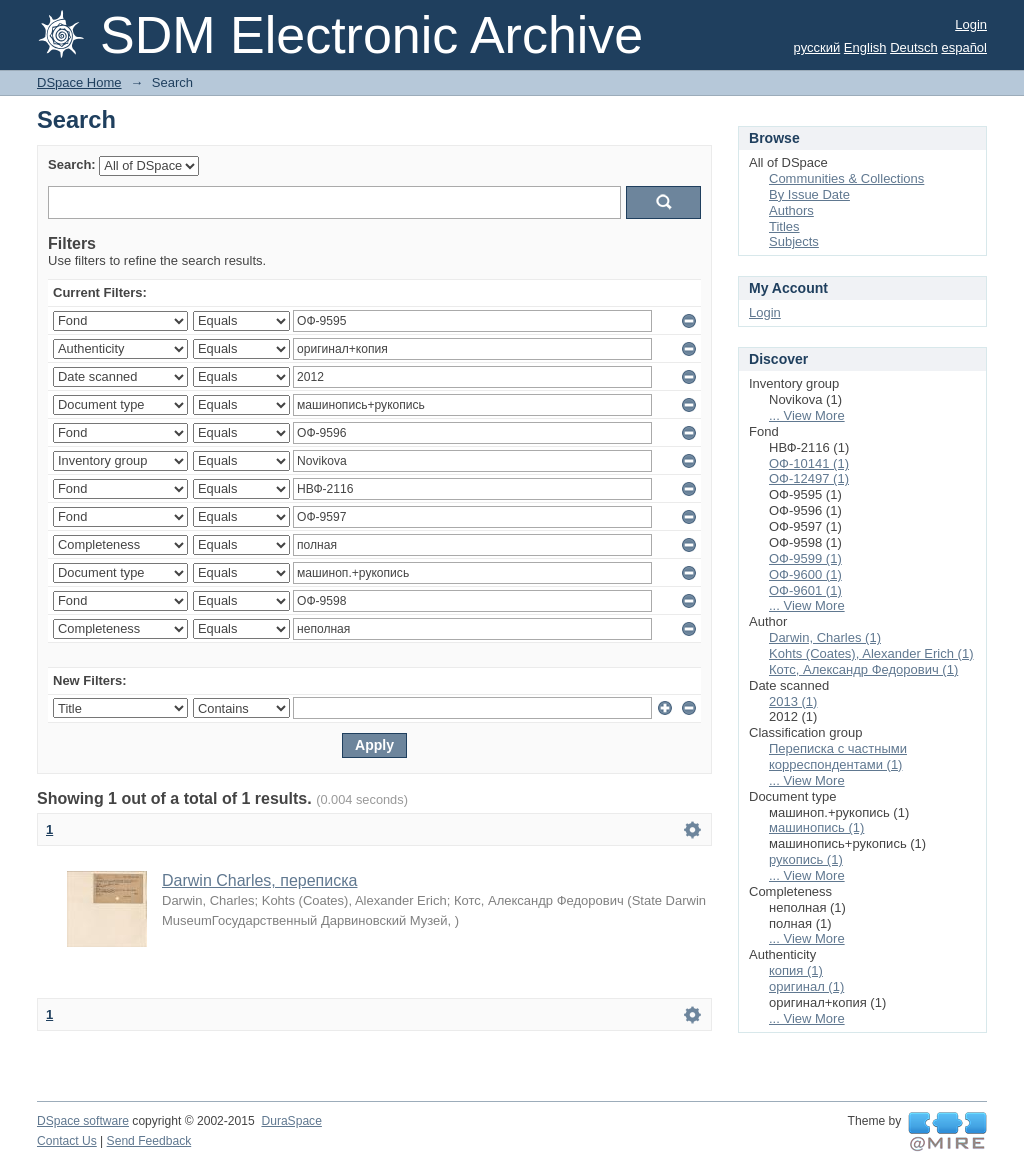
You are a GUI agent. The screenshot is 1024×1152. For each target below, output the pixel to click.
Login (971, 24)
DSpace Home (79, 82)
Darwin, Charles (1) (825, 637)
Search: (72, 164)
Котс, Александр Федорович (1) (863, 669)
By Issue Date (809, 194)
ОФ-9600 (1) (805, 574)
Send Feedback (149, 1141)
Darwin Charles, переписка (259, 880)
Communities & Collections (846, 178)
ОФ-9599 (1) (805, 558)
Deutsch (914, 47)
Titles (784, 226)
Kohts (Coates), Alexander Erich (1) (871, 653)
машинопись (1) (816, 827)
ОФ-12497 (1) (809, 478)
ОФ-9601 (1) (805, 590)
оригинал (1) (806, 986)
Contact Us (67, 1141)
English (865, 47)
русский (817, 47)
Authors (791, 210)
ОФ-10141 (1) (809, 463)
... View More (807, 415)
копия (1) (796, 970)
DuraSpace (291, 1121)
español (964, 47)
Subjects (794, 241)
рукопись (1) (806, 859)
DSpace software (83, 1121)
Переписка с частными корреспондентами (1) (838, 756)
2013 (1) (793, 701)
